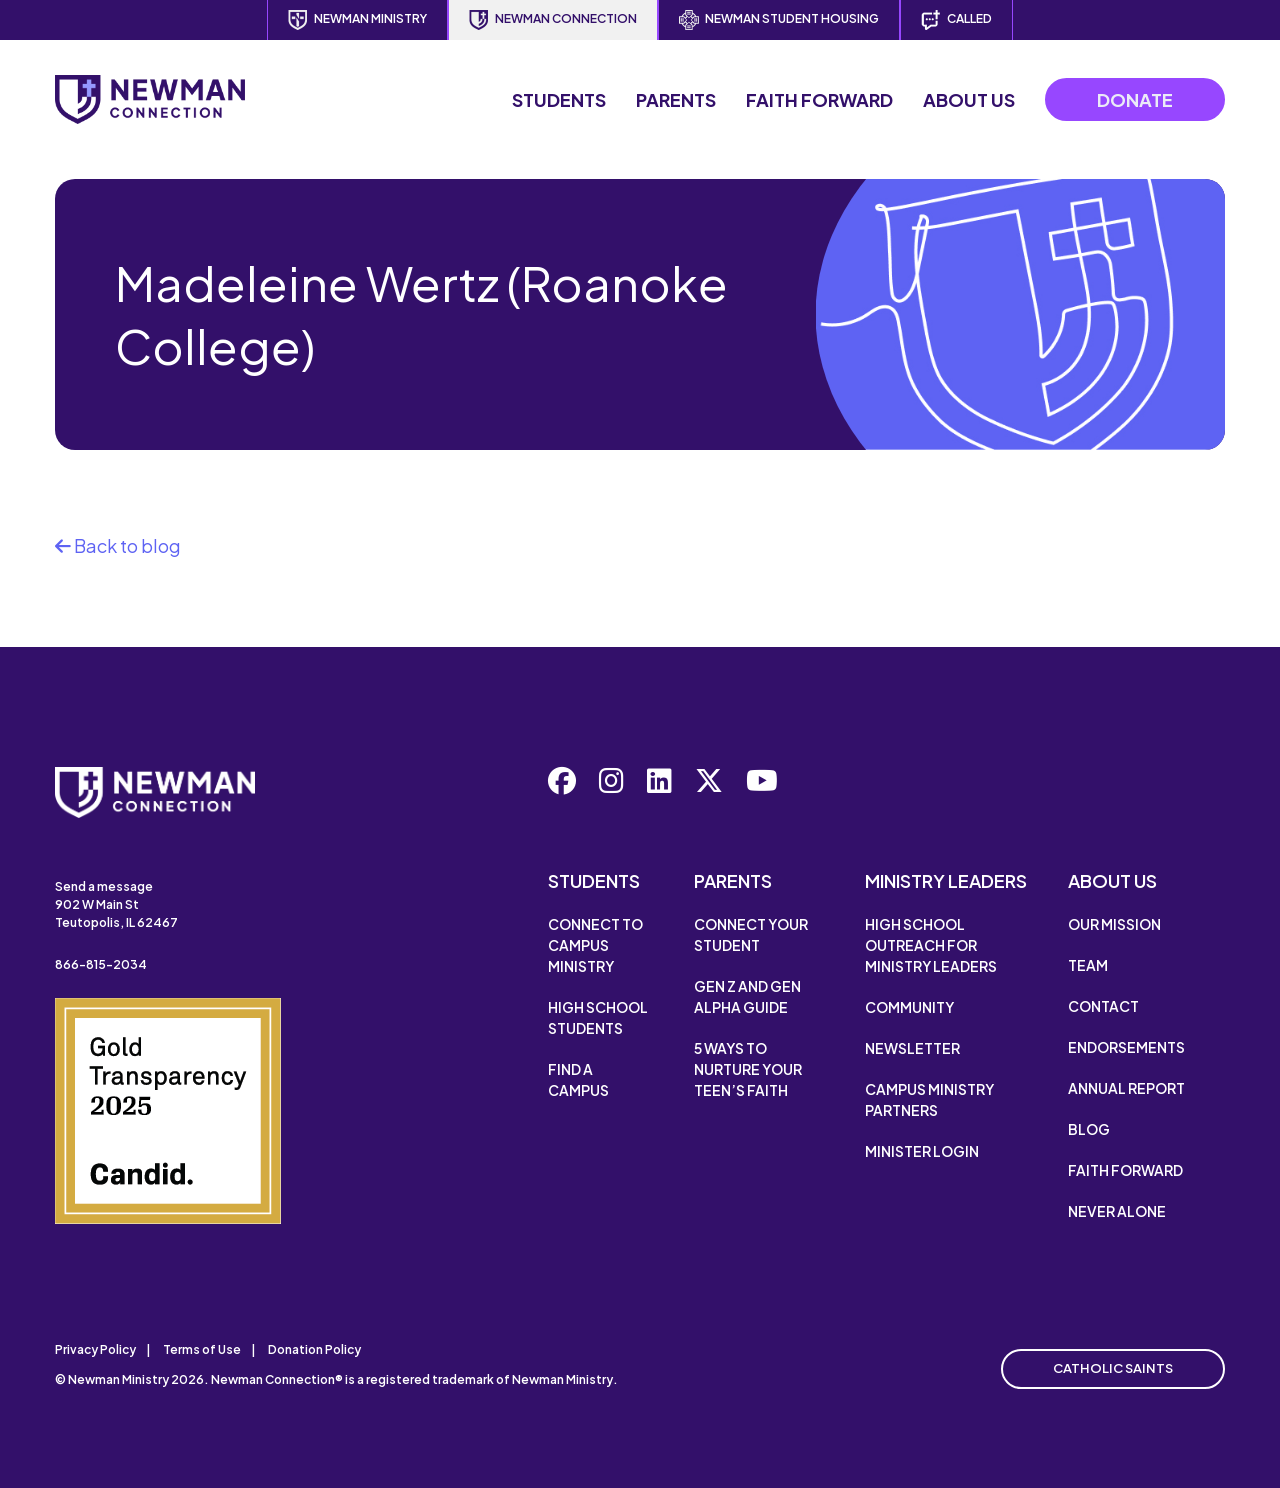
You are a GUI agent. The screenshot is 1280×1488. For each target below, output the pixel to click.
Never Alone (1117, 1211)
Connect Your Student (751, 934)
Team (1088, 965)
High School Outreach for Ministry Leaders (931, 945)
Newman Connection (553, 20)
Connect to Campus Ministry (595, 945)
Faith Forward (819, 99)
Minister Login (922, 1151)
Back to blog (118, 545)
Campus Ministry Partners (929, 1099)
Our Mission (1114, 924)
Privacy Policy (95, 1349)
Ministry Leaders (946, 880)
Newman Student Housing (779, 20)
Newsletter (912, 1048)
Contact (1103, 1006)
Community (909, 1007)
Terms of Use (202, 1349)
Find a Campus (578, 1079)
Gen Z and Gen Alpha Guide (747, 996)
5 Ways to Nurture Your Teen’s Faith (748, 1069)
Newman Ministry (357, 20)
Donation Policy (314, 1349)
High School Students (598, 1017)
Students (559, 99)
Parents (676, 99)
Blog (1089, 1129)
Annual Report (1126, 1088)
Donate (1135, 99)
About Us (969, 99)
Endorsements (1126, 1047)
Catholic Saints (1113, 1368)
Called (956, 20)
